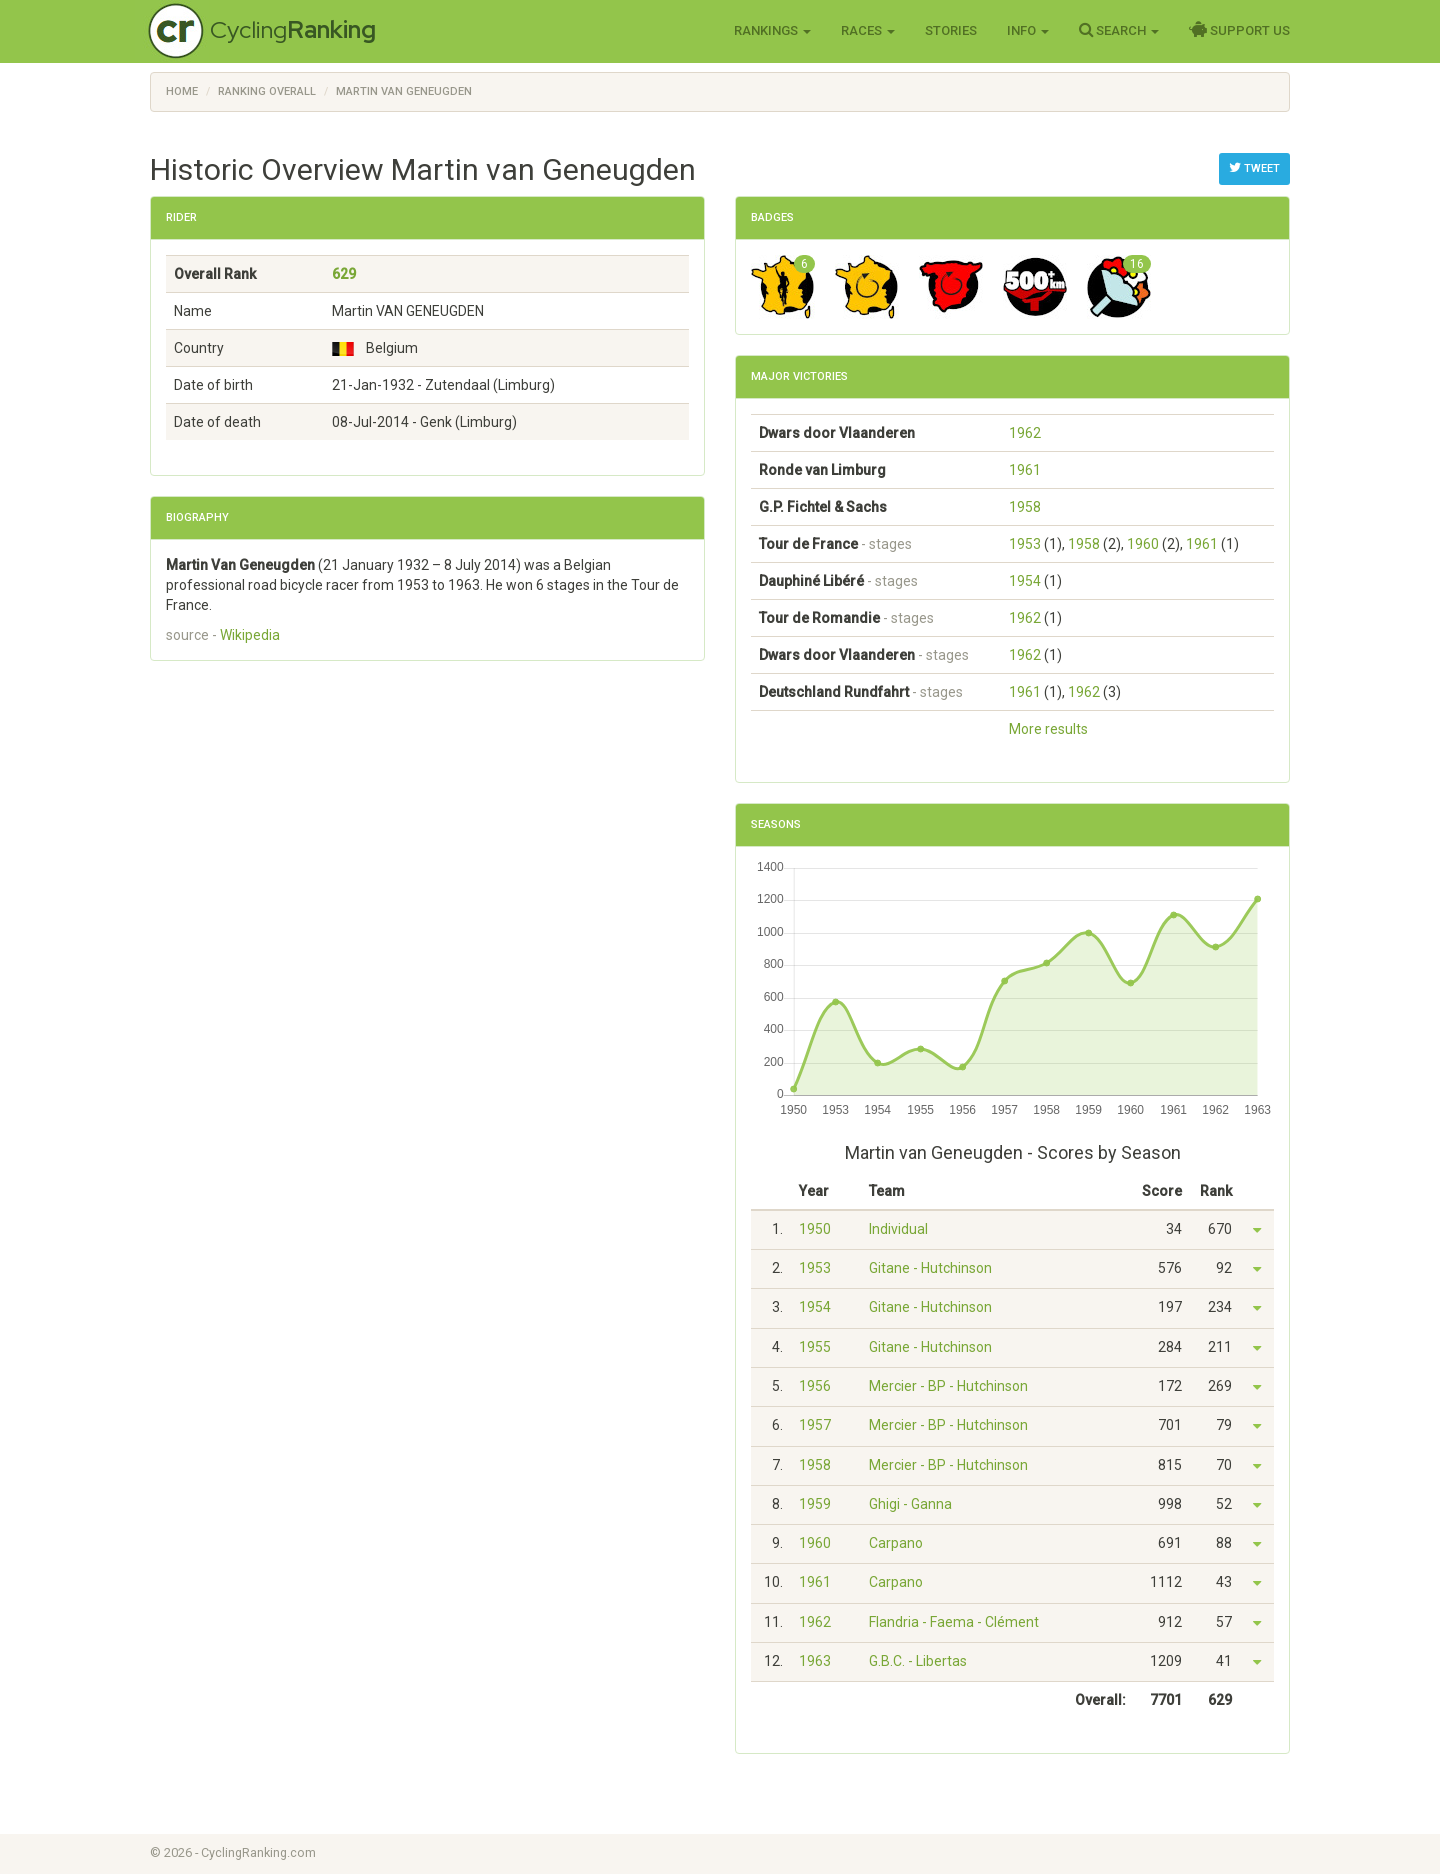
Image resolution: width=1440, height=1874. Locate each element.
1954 (1025, 581)
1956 (815, 1386)
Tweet (1254, 168)
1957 (815, 1425)
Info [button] (1028, 30)
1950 (815, 1229)
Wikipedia (250, 635)
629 (344, 274)
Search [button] (1119, 30)
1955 (815, 1347)
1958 (1025, 507)
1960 (1143, 544)
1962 (1025, 433)
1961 (1025, 470)
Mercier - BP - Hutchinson (948, 1386)
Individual (898, 1229)
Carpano (896, 1543)
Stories (951, 30)
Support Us (1239, 30)
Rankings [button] (772, 30)
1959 (815, 1504)
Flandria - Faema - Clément (954, 1622)
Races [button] (868, 30)
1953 (1025, 544)
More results (1048, 729)
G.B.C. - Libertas (918, 1661)
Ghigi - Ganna (910, 1504)
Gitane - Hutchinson (930, 1268)
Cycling (293, 29)
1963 (815, 1661)
